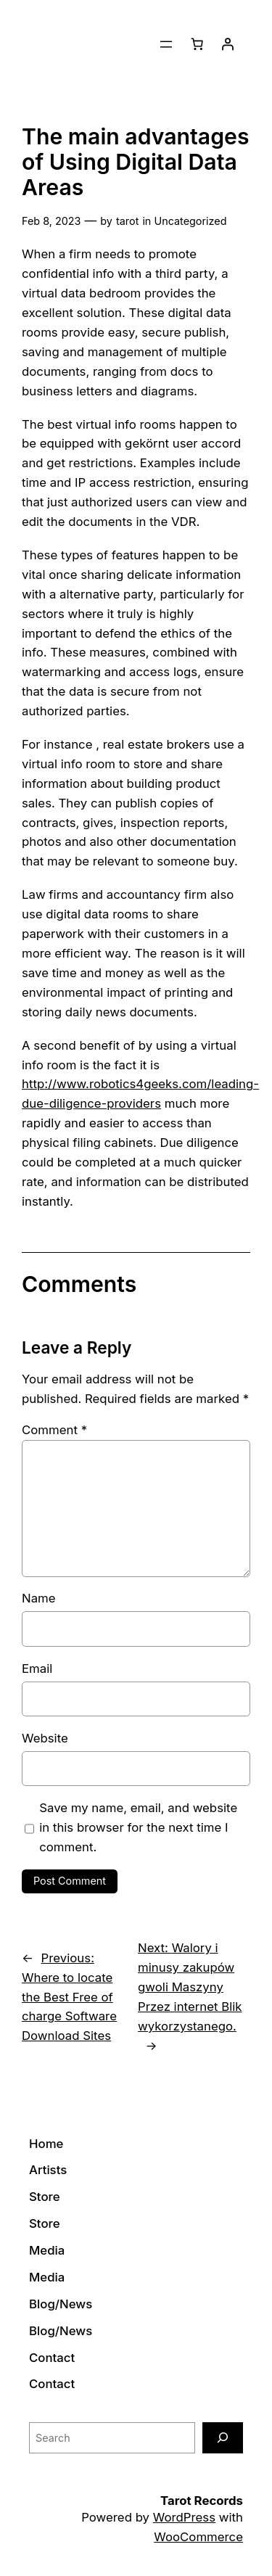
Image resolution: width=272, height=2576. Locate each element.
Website (45, 1738)
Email (37, 1668)
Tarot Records (201, 2500)
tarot (127, 221)
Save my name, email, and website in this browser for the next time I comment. (138, 1827)
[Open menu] (166, 44)
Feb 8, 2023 (51, 221)
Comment (54, 1430)
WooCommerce (198, 2537)
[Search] (222, 2437)
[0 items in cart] (197, 44)
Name (39, 1598)
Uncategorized (190, 221)
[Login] (228, 44)
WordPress (184, 2517)
